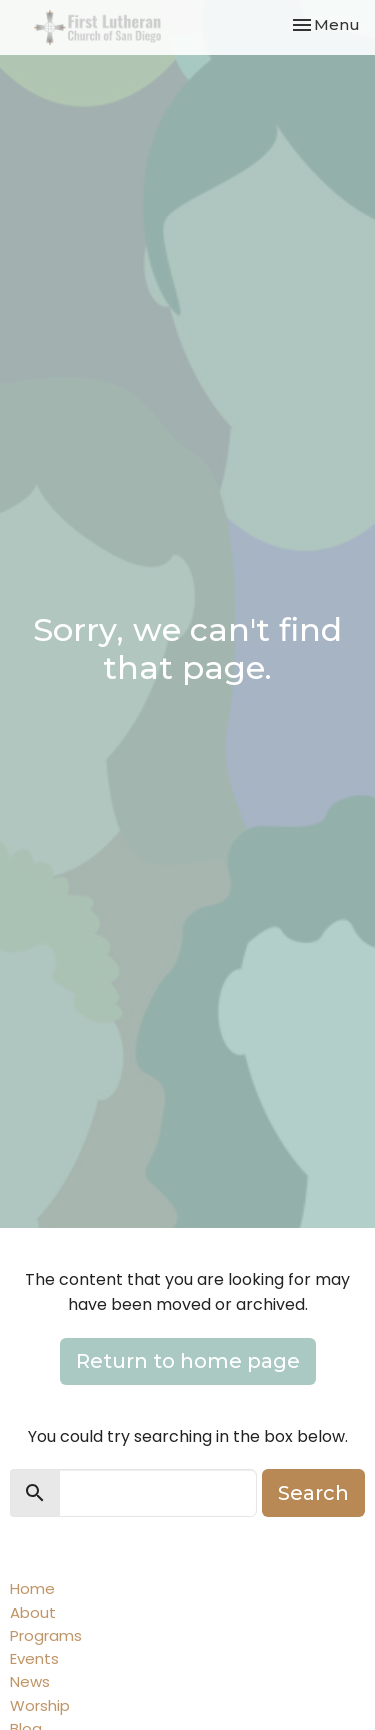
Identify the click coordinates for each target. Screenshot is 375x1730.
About (33, 1612)
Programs (46, 1635)
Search (313, 1493)
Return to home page (188, 1361)
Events (34, 1658)
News (30, 1681)
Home (32, 1588)
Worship (40, 1705)
